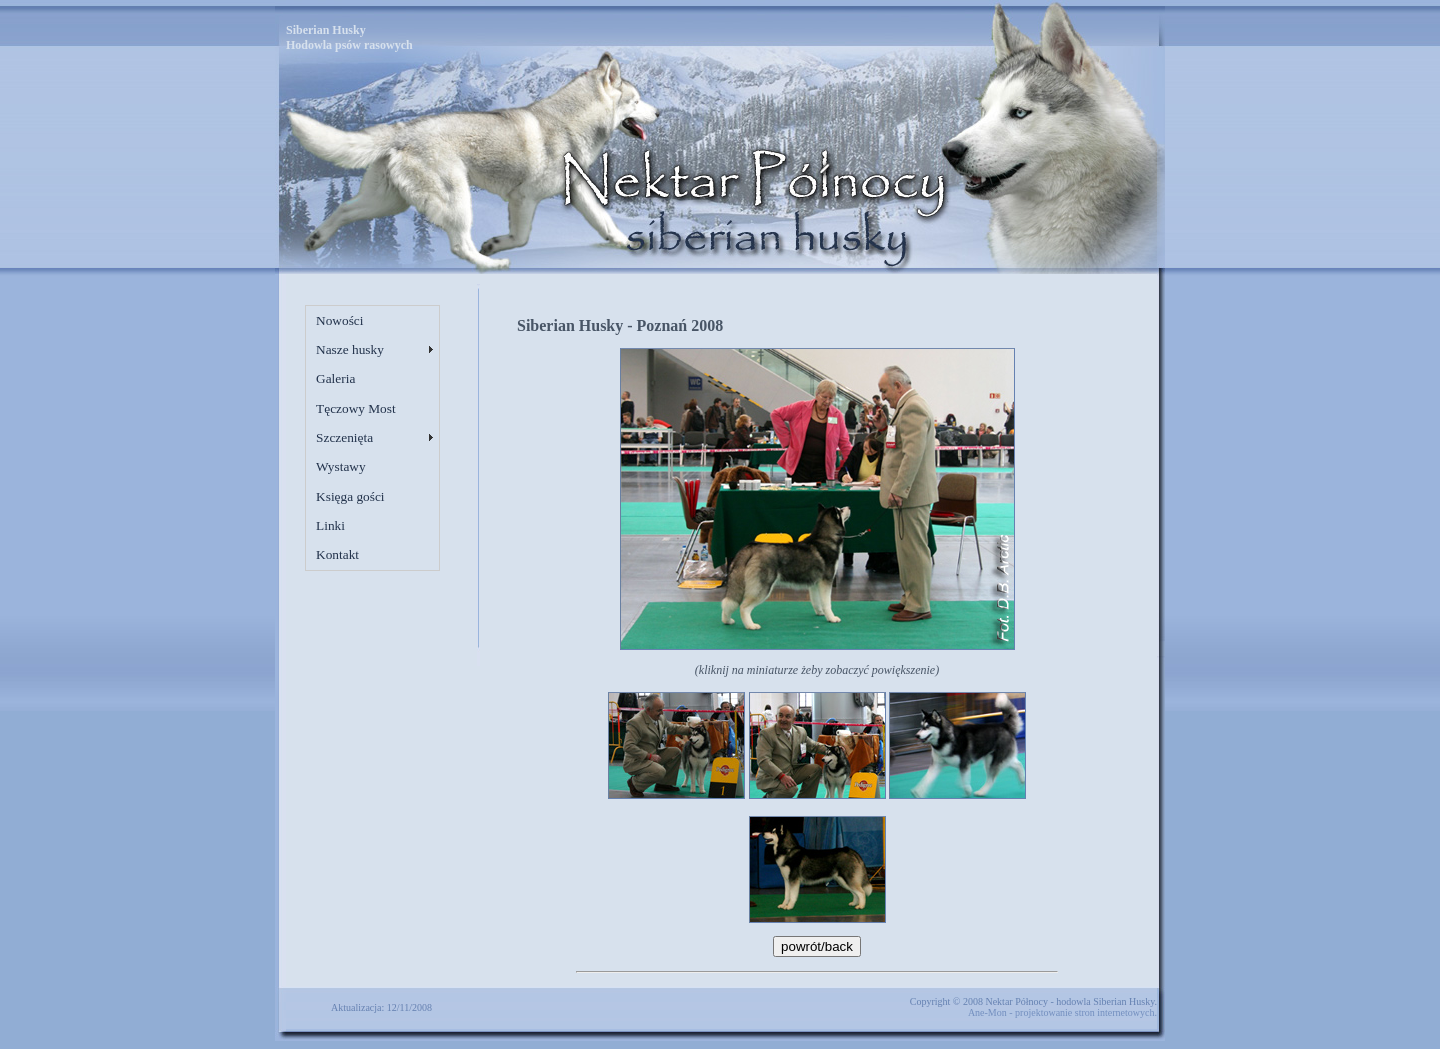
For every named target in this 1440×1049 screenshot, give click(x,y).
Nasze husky (350, 349)
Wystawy (341, 466)
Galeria (335, 378)
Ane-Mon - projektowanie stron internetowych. (1062, 1012)
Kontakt (337, 554)
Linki (330, 525)
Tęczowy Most (356, 408)
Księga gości (350, 496)
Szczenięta (344, 437)
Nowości (339, 320)
